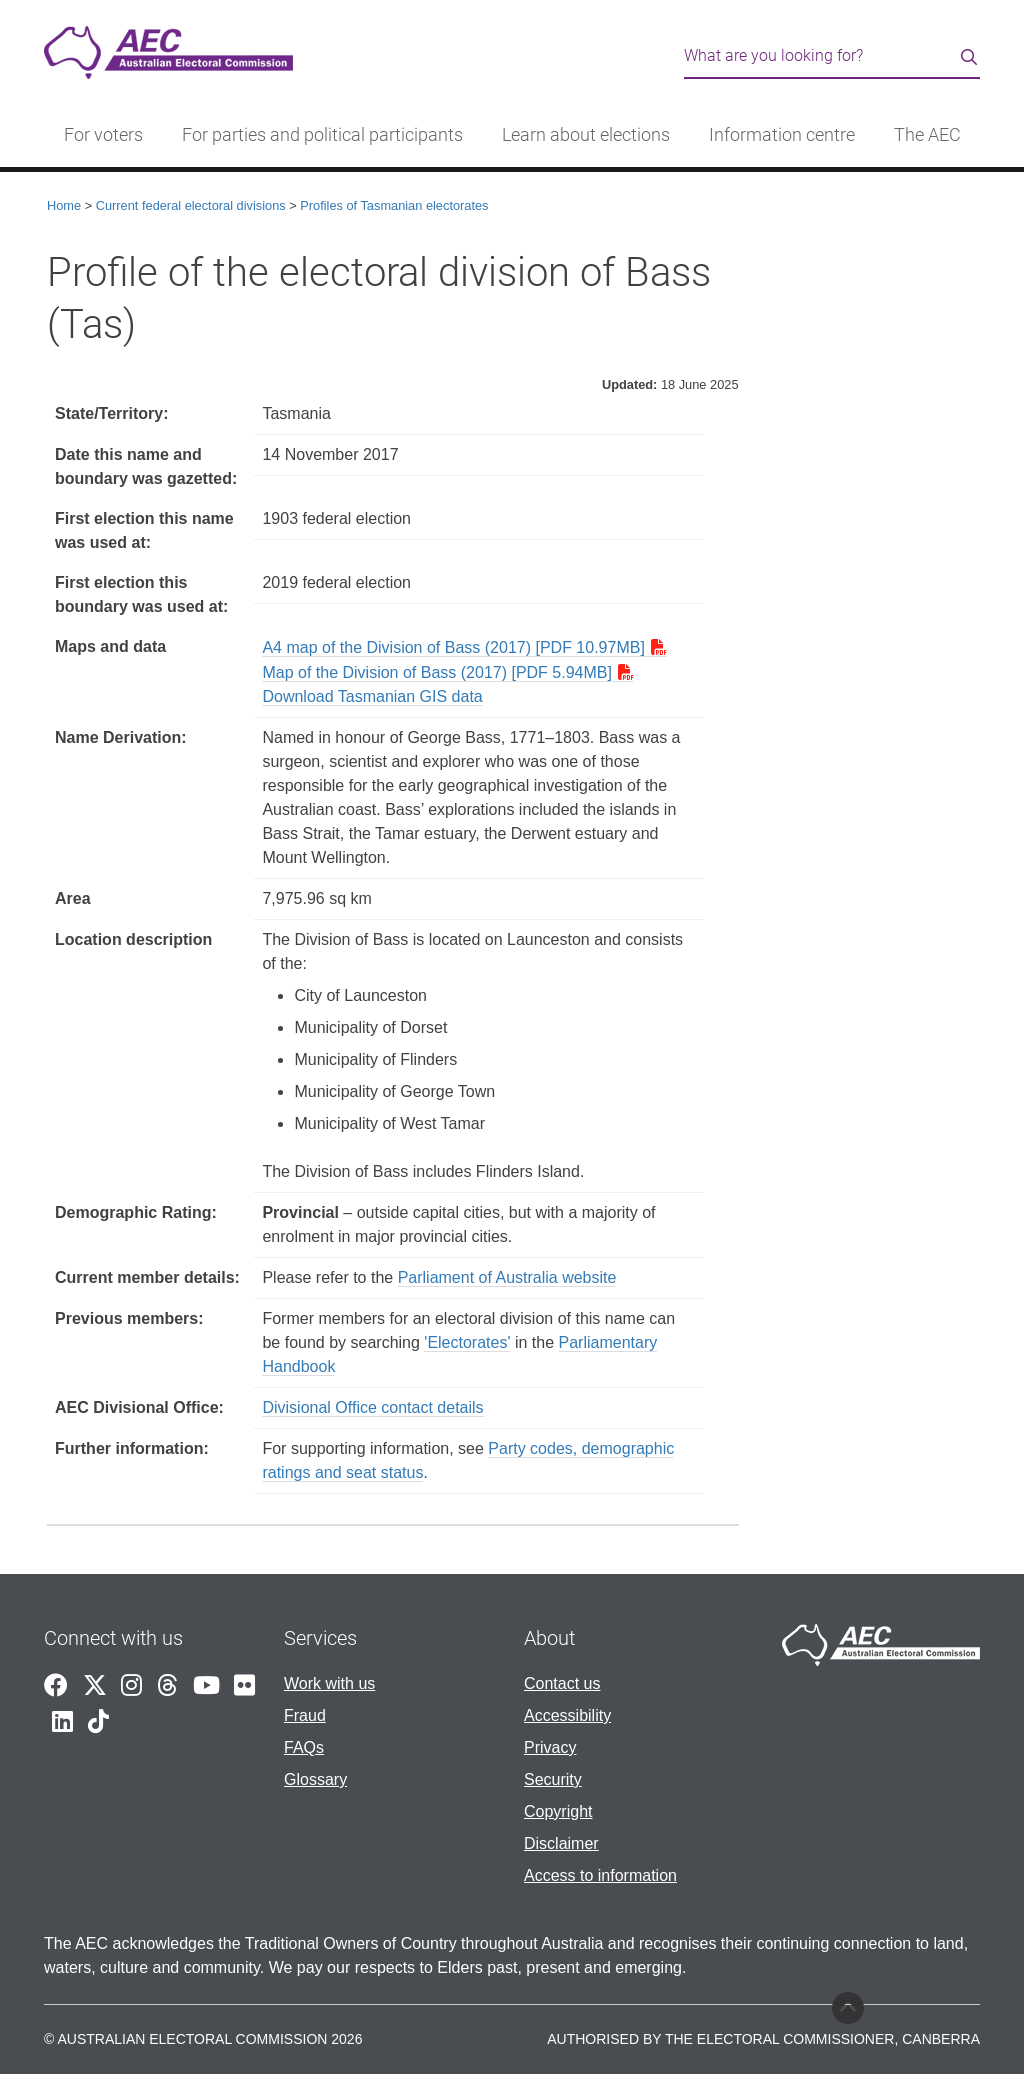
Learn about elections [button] (586, 135)
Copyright (558, 1811)
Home (64, 205)
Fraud (305, 1715)
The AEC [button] (927, 135)
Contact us (562, 1683)
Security (553, 1779)
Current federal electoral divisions (191, 205)
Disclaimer (561, 1843)
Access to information (600, 1875)
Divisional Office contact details (372, 1407)
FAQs (304, 1747)
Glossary (315, 1779)
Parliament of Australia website (507, 1277)
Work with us (329, 1683)
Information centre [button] (782, 135)
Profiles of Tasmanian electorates (394, 205)
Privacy (550, 1747)
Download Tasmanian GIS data (372, 696)
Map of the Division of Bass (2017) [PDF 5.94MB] (436, 672)
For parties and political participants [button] (322, 135)
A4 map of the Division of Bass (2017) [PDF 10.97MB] (453, 647)
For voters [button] (103, 135)
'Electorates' (467, 1342)
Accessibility (567, 1715)
